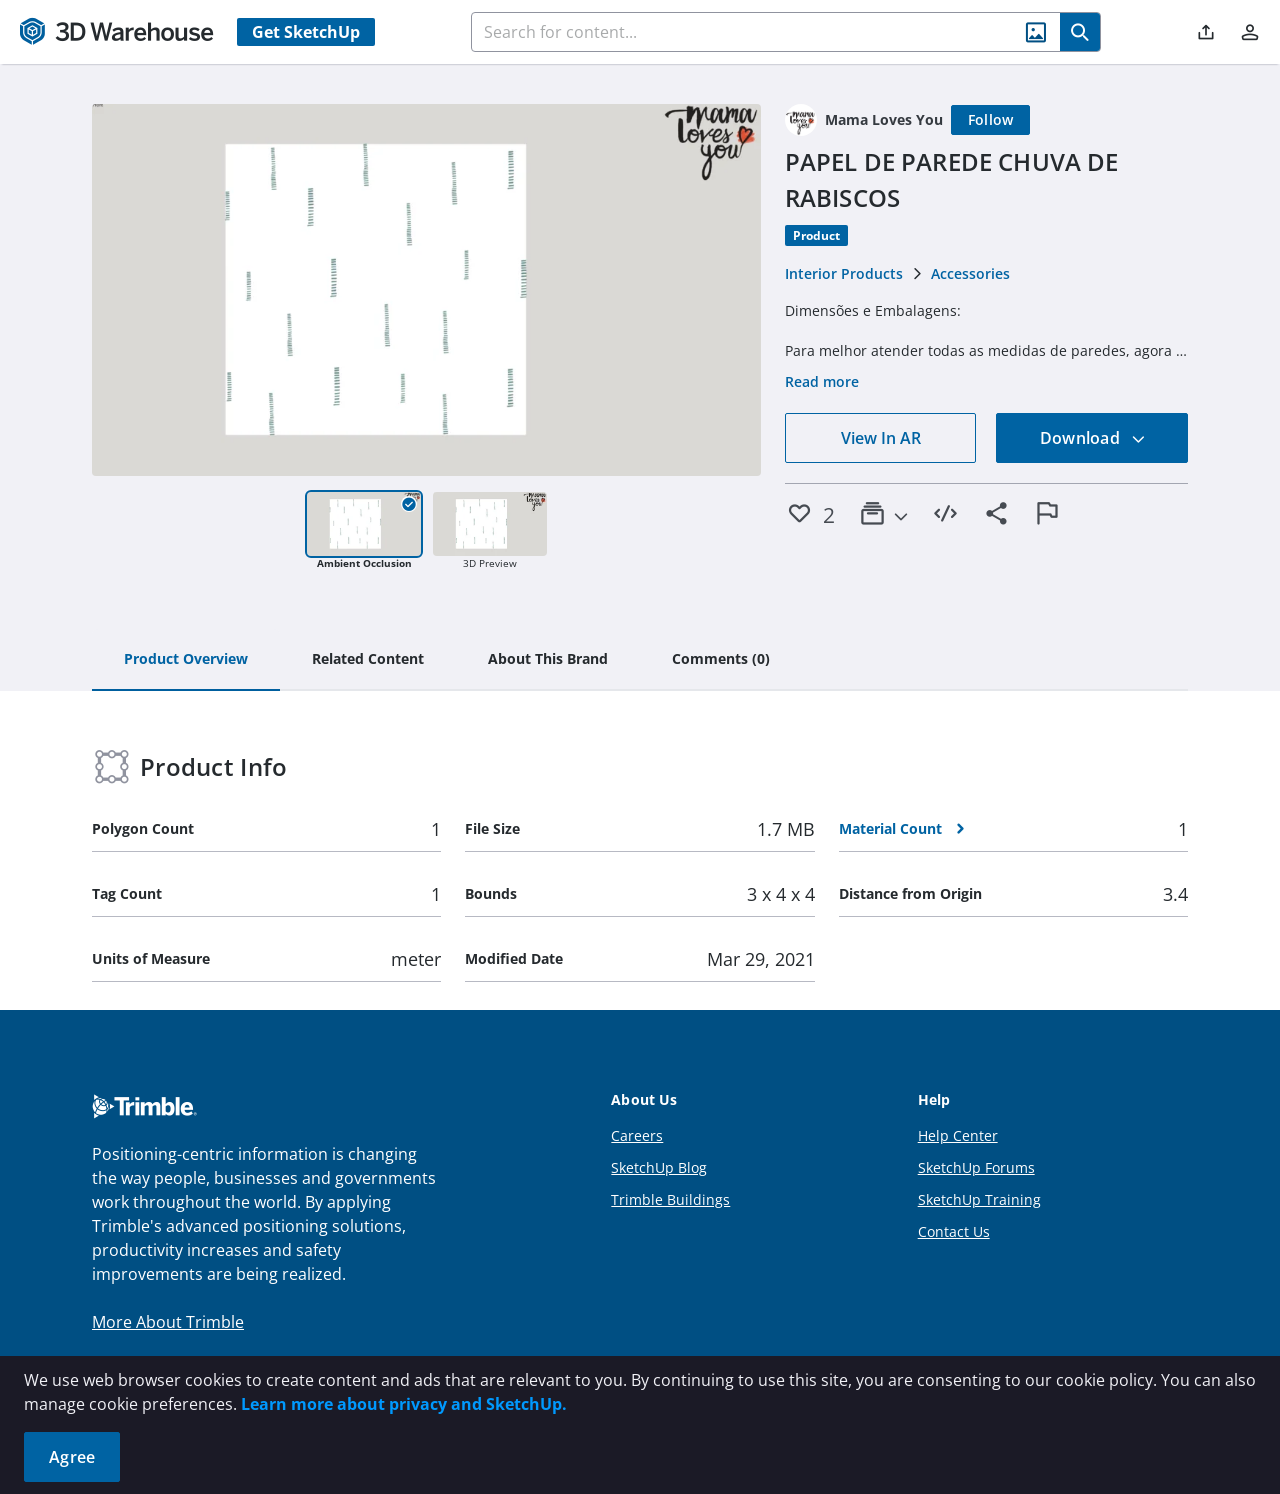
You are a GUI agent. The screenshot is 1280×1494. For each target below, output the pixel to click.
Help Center (958, 1135)
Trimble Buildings (670, 1199)
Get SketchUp (306, 32)
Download (1093, 438)
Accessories (970, 273)
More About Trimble (168, 1322)
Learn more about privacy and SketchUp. (404, 1404)
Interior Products (844, 273)
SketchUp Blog (659, 1167)
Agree (72, 1457)
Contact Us (954, 1231)
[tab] (186, 660)
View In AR (881, 438)
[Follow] (991, 120)
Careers (637, 1135)
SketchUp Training (979, 1199)
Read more (822, 381)
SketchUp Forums (976, 1167)
